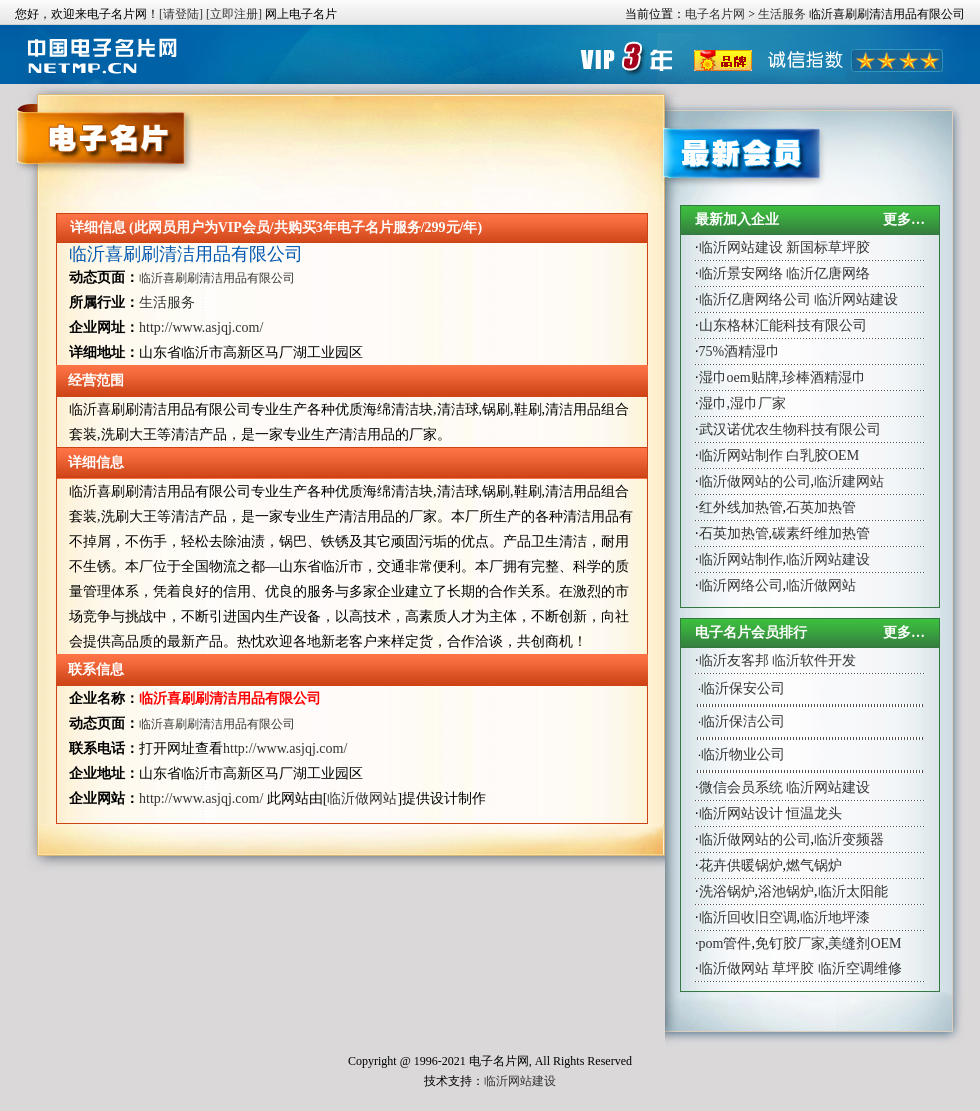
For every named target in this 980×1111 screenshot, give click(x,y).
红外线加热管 (741, 507)
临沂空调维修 (860, 968)
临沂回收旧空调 (748, 917)
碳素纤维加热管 (821, 533)
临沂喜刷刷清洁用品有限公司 (186, 254)
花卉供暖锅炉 (741, 865)
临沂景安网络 (741, 273)
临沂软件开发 (814, 660)
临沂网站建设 (741, 247)
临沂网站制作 (741, 455)
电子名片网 (715, 14)
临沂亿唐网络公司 (755, 299)
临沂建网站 (849, 481)
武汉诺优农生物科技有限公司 (790, 429)
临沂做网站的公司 (755, 481)
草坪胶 (793, 968)
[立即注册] (234, 14)
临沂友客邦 (734, 660)
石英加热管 (821, 507)
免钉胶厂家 (790, 943)
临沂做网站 (362, 798)
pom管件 (725, 943)
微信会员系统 (741, 787)
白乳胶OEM (822, 455)
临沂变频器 (849, 839)
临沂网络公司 (741, 585)
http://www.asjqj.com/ (201, 327)
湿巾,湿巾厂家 (743, 403)
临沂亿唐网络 (828, 273)
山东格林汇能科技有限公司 (783, 325)
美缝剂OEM (864, 943)
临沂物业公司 (743, 754)
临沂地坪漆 (835, 917)
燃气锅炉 (814, 865)
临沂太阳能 (853, 891)
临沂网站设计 (741, 813)
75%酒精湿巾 (740, 351)
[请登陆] (181, 14)
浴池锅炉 (786, 891)
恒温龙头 (814, 813)
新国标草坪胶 (828, 247)
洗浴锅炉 (727, 891)
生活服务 (782, 14)
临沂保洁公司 (743, 721)
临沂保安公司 (743, 688)
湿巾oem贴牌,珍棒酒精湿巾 (783, 377)
